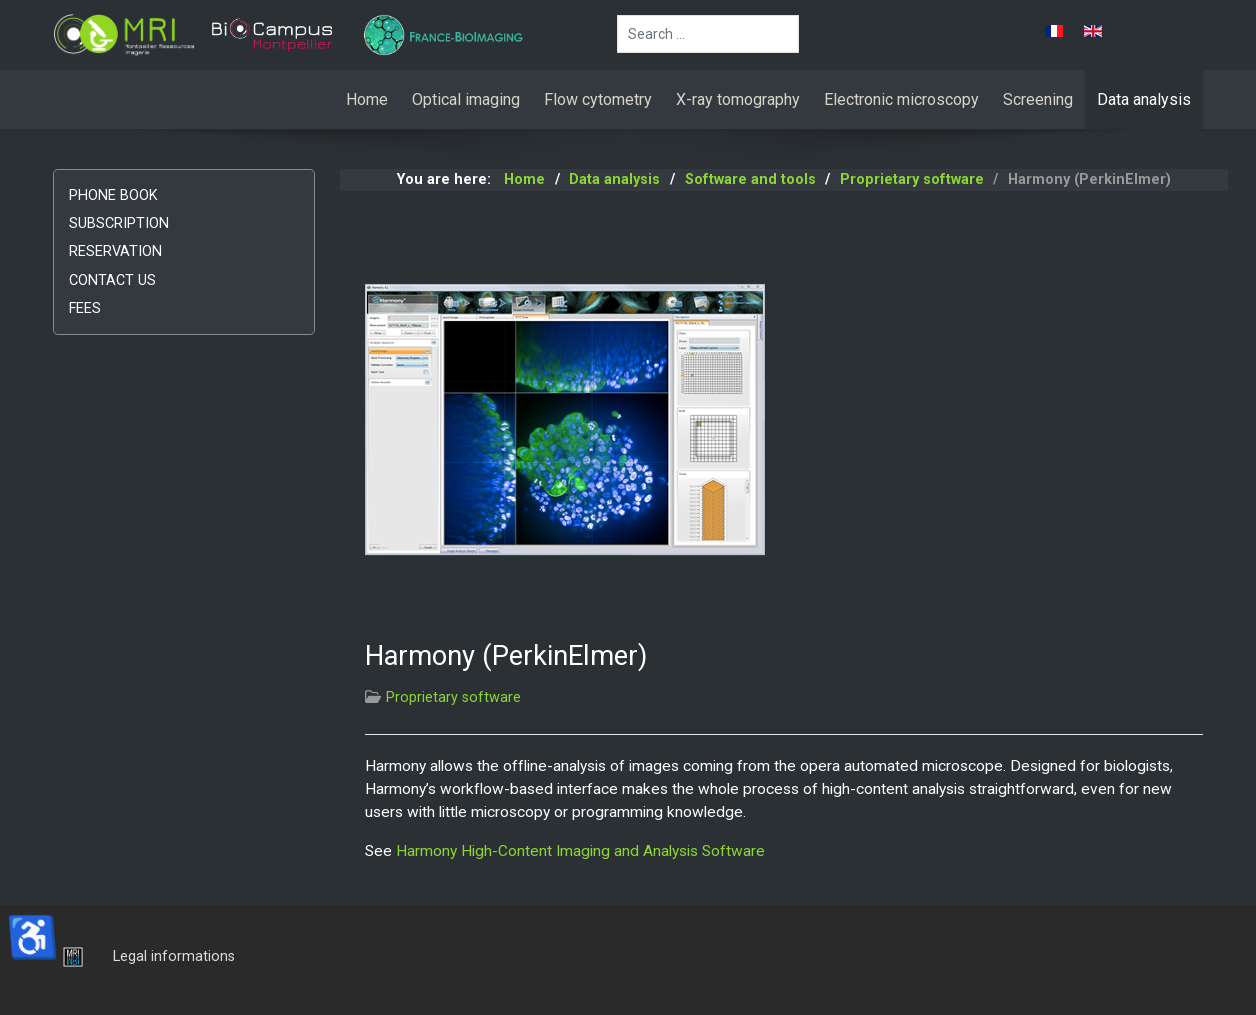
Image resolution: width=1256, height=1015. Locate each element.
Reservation (115, 251)
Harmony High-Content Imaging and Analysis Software (580, 851)
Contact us (112, 280)
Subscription (119, 223)
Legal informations (174, 956)
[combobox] (708, 34)
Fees (85, 308)
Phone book (113, 195)
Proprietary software (453, 697)
